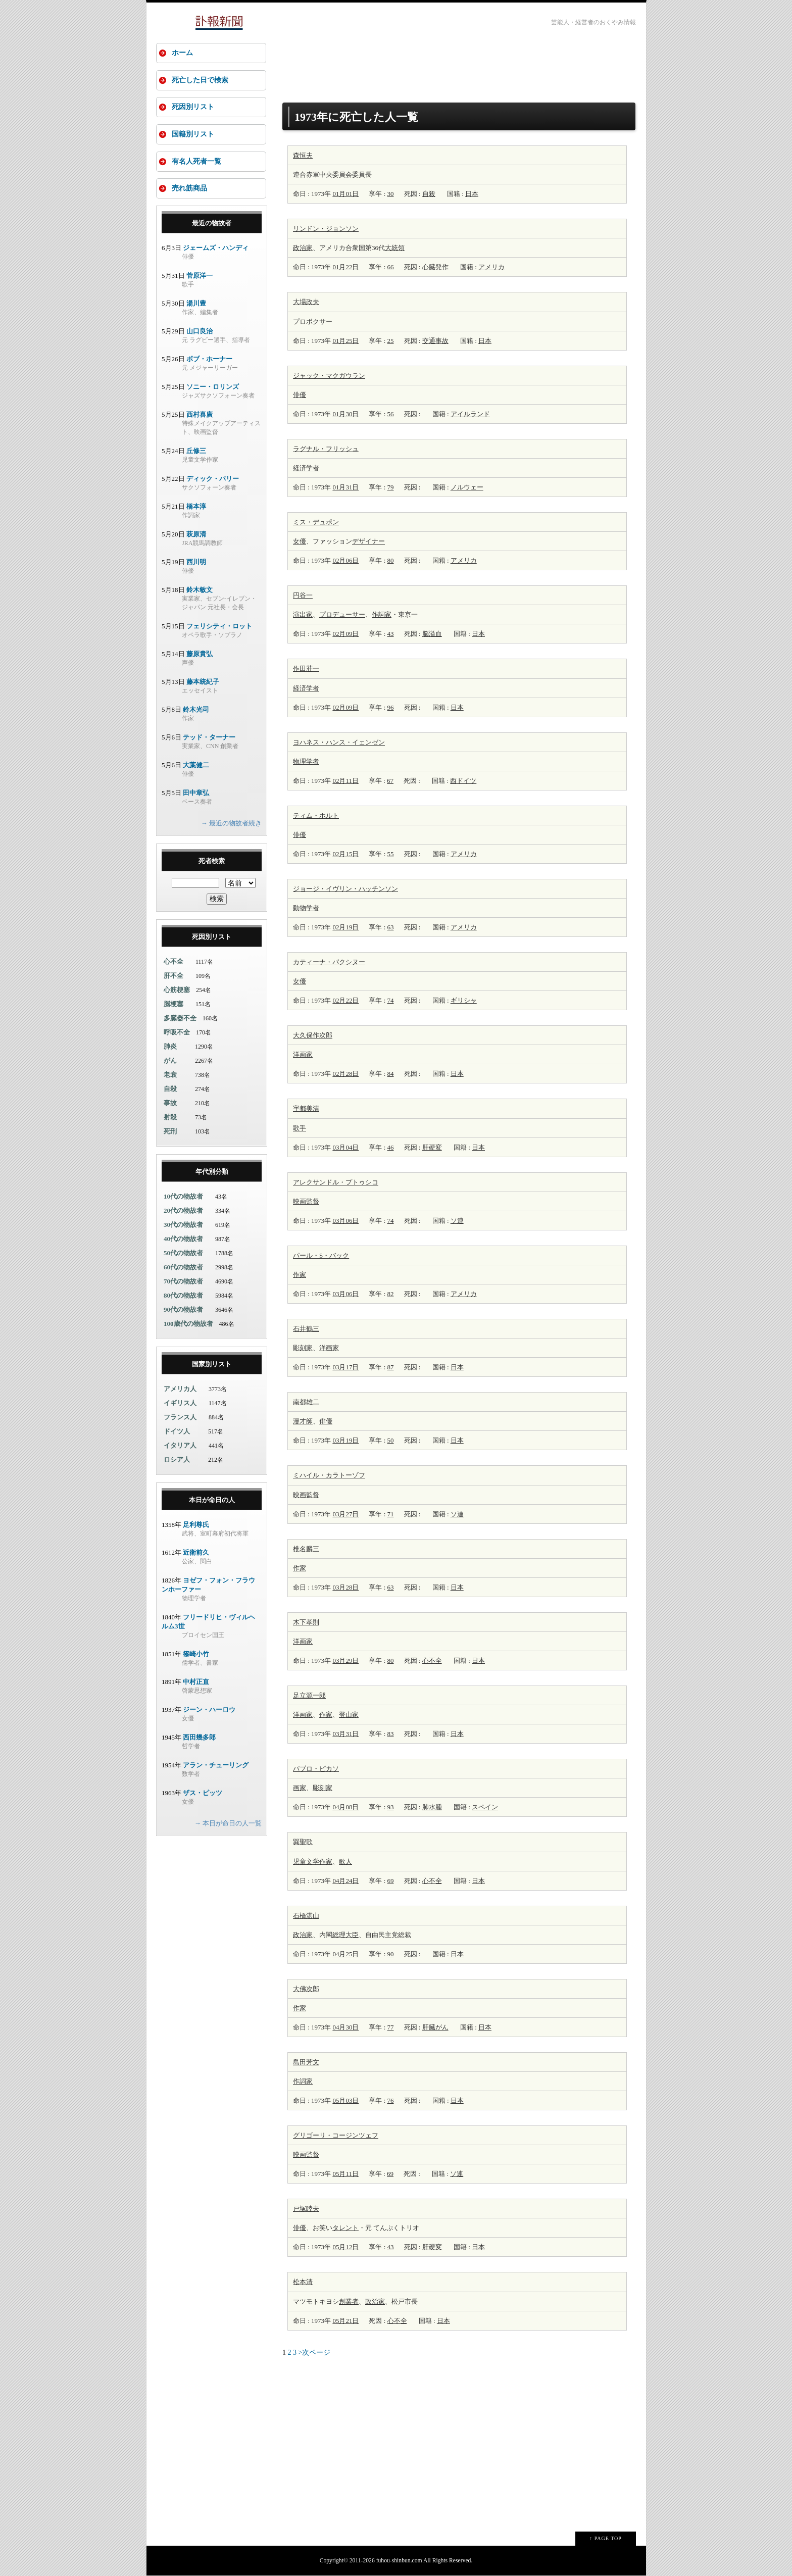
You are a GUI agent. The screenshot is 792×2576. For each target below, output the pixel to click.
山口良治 (199, 332)
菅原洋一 (199, 276)
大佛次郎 (306, 1989)
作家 (299, 1274)
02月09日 (345, 633)
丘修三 (196, 452)
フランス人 (180, 1418)
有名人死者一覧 (196, 162)
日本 (471, 193)
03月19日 (345, 1440)
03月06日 (345, 1220)
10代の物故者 (183, 1197)
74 (390, 1000)
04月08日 (345, 1807)
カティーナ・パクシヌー (329, 962)
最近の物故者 (211, 224)
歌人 (345, 1861)
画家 (306, 1054)
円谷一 (303, 595)
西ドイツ (463, 780)
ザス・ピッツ (202, 1794)
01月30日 (345, 414)
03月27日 (345, 1514)
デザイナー (368, 541)
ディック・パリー (212, 479)
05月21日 (345, 2320)
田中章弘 (196, 794)
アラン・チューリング (216, 1766)
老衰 (170, 1075)
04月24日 (345, 1881)
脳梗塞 (173, 1005)
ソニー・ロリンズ (212, 387)
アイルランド (470, 414)
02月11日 (345, 780)
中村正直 (196, 1683)
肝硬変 (432, 1147)
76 (390, 2100)
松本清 (303, 2282)
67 (390, 780)
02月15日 (345, 854)
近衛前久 (196, 1553)
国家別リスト (211, 1365)
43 (390, 633)
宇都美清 (306, 1108)
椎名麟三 (306, 1549)
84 (390, 1073)
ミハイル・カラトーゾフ (329, 1475)
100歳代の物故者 (188, 1324)
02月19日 (345, 927)
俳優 (299, 395)
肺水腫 (432, 1807)
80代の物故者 (183, 1296)
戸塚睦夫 (306, 2208)
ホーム (182, 53)
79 (390, 487)
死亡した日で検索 (200, 80)
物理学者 (306, 761)
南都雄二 (306, 1402)
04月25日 (345, 1954)
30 (390, 193)
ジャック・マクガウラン (329, 375)
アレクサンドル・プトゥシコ (335, 1182)
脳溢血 (432, 633)
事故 (170, 1104)
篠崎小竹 (196, 1655)
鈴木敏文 (199, 591)
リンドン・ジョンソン (326, 228)
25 (390, 340)
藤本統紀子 (202, 682)
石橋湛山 (306, 1915)
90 (390, 1954)
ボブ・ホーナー (209, 360)
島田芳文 (306, 2062)
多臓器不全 (180, 1019)
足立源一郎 (309, 1695)
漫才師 (303, 1421)
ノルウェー (467, 487)
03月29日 (345, 1660)
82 (390, 1294)
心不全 (432, 1660)
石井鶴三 (306, 1328)
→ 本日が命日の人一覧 (228, 1824)
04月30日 (345, 2027)
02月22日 (345, 1000)
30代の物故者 (183, 1225)
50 (390, 1440)
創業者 (349, 2301)
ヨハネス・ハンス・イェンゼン (339, 742)
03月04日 (345, 1147)
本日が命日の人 (212, 1501)
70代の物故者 (183, 1282)
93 (390, 1807)
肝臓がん (435, 2027)
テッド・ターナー (209, 738)
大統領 (395, 248)
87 (390, 1367)
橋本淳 (196, 507)
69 (390, 1881)
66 (390, 267)
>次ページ (315, 2352)
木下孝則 (306, 1622)
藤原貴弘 (199, 655)
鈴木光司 (196, 710)
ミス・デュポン (316, 522)
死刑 (170, 1132)
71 (390, 1514)
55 (390, 854)
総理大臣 (345, 1935)
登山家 (349, 1714)
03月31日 (345, 1734)
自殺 (428, 193)
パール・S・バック (321, 1255)
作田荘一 (306, 668)
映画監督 (306, 1201)
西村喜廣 (199, 415)
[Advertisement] (459, 67)
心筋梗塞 (177, 991)
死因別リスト (193, 107)
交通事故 (435, 340)
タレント (345, 2228)
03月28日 (345, 1587)
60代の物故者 (183, 1268)
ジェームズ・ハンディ (216, 249)
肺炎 (170, 1047)
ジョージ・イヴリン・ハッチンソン (345, 889)
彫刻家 (303, 1348)
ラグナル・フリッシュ (326, 449)
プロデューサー (342, 614)
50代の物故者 (183, 1254)
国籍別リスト (193, 134)
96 (390, 707)
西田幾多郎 (199, 1738)
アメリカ (491, 267)
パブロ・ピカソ (316, 1768)
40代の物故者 (183, 1240)
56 (390, 414)
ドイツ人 (177, 1432)
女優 (299, 541)
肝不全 (173, 976)
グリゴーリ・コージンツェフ (335, 2135)
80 (390, 560)
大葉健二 (196, 766)
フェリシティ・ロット (219, 627)
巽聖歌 (303, 1842)
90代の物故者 (183, 1310)
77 (390, 2027)
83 (390, 1734)
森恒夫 (303, 155)
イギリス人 (180, 1404)
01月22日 (345, 267)
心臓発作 (435, 267)
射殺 (170, 1118)
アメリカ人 (180, 1390)
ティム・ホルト (316, 815)
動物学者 (306, 908)
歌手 (299, 1128)
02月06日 (345, 560)
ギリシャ (464, 1000)
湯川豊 (196, 304)
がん (170, 1061)
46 (390, 1147)
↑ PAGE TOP (605, 2538)
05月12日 (345, 2247)
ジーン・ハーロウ (209, 1710)
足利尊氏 (196, 1525)
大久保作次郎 (312, 1035)
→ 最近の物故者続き (231, 824)
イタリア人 (180, 1446)
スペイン (485, 1807)
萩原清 (196, 535)
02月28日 (345, 1073)
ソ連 (457, 1220)
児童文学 (306, 1861)
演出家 (303, 614)
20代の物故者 (183, 1211)
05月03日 (345, 2100)
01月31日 (345, 487)
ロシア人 (177, 1460)
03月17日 (345, 1367)
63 (390, 927)
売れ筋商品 (189, 189)
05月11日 (345, 2173)
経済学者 (306, 468)
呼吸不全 (177, 1033)
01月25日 (345, 340)
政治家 (303, 248)
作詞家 (381, 614)
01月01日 (345, 193)
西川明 (196, 563)
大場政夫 (306, 302)
